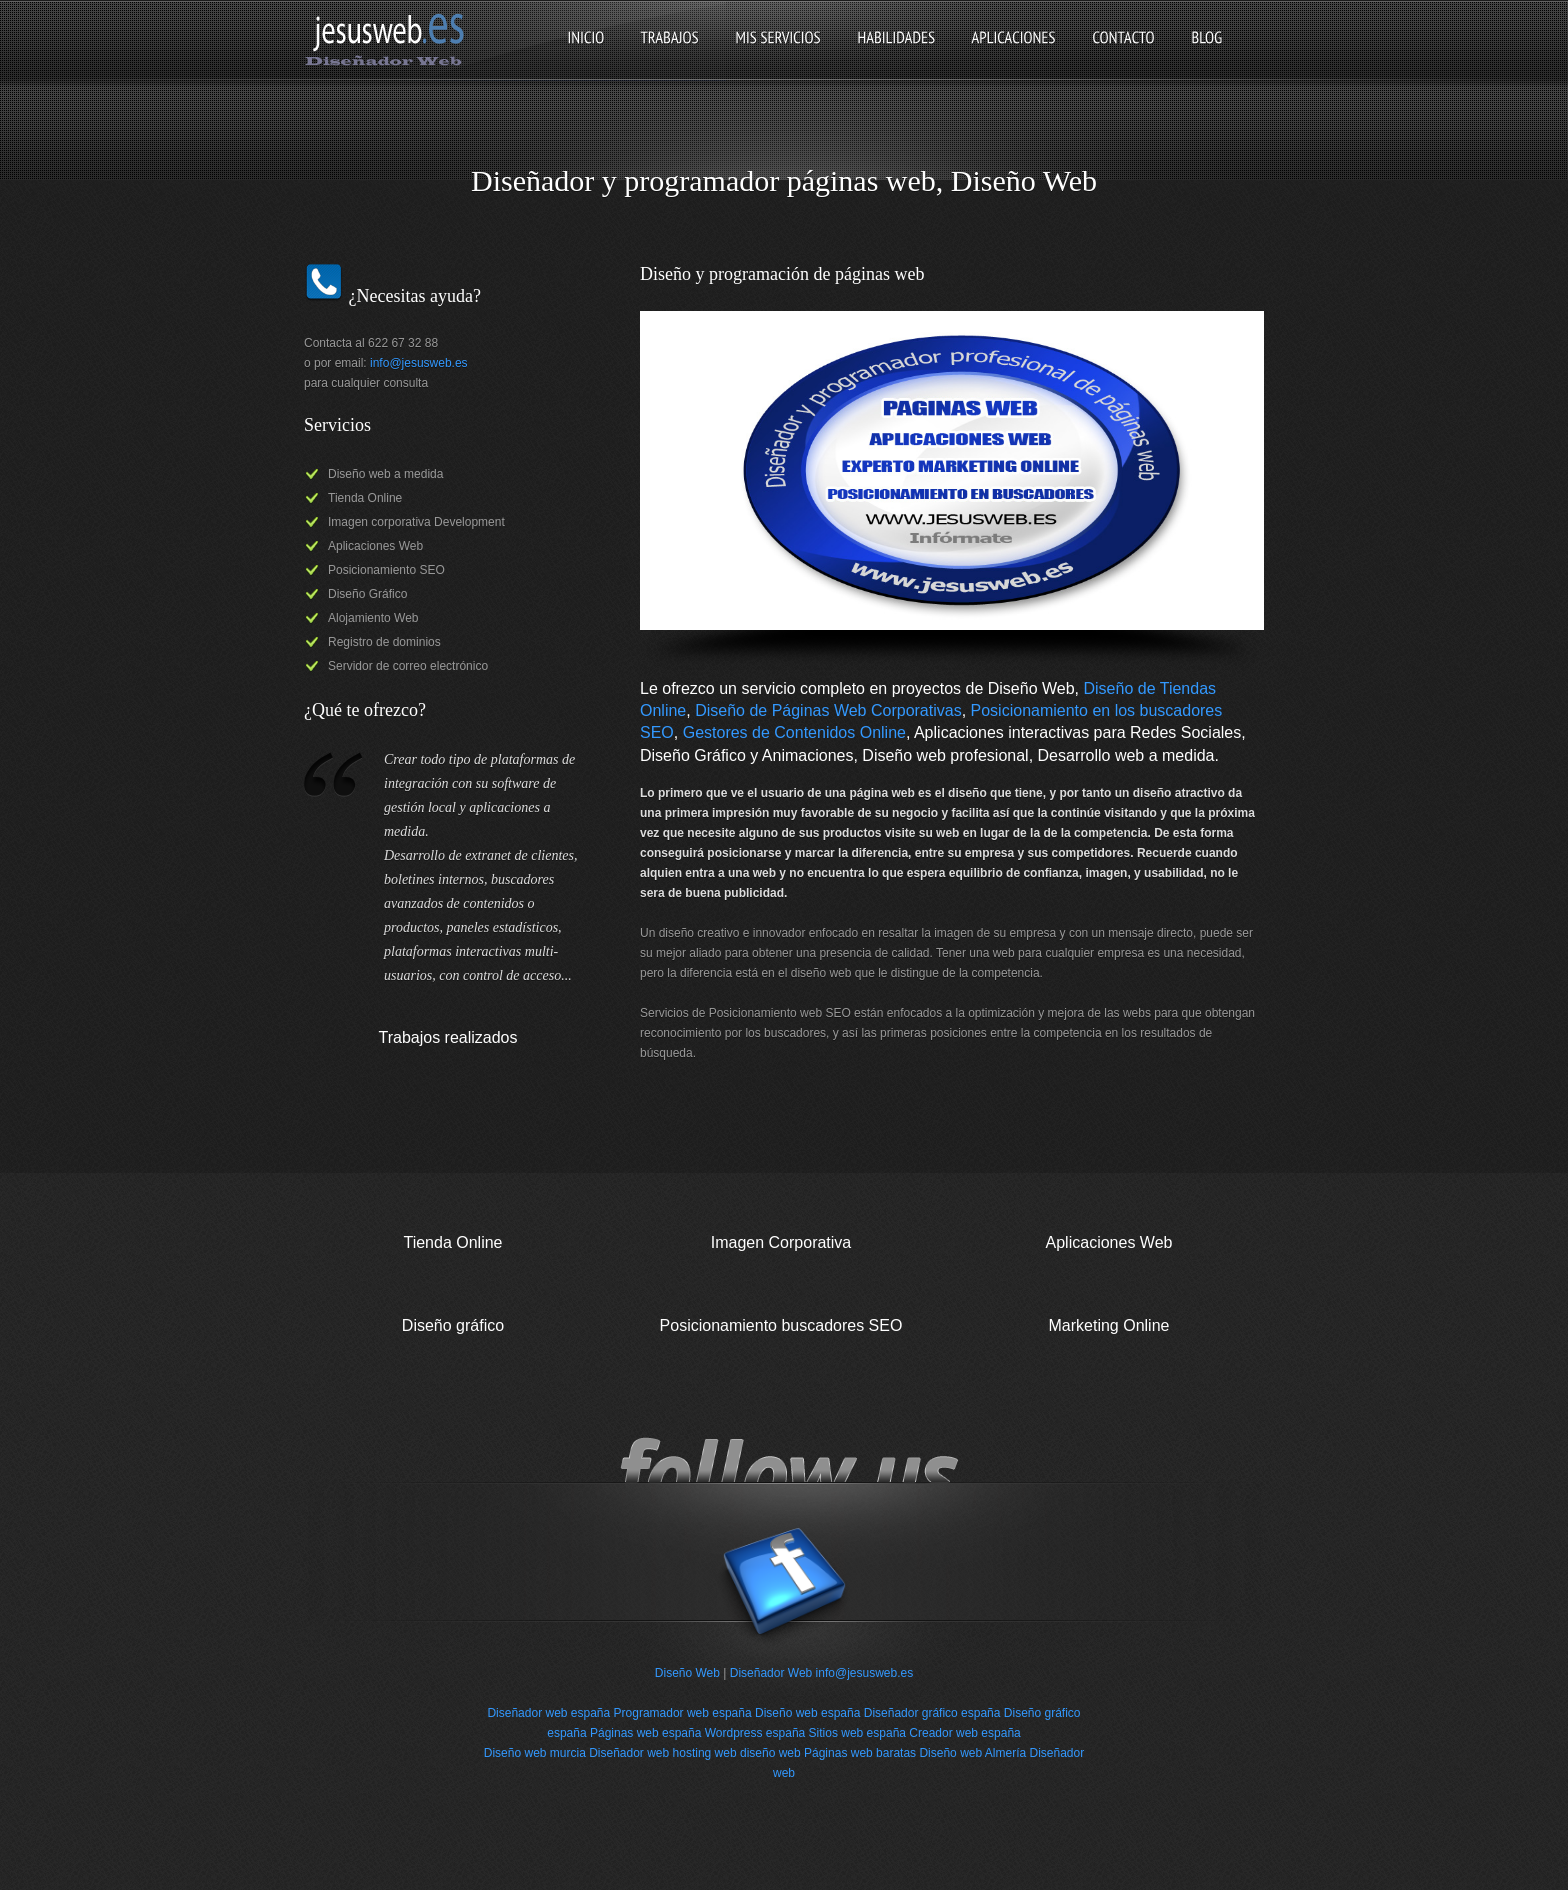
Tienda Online (452, 1242)
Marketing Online (1109, 1325)
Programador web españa (683, 1713)
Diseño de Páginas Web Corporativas (828, 710)
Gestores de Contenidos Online (794, 732)
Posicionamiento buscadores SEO (781, 1325)
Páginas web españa (645, 1733)
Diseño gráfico (453, 1325)
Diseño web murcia (535, 1753)
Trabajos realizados (447, 1037)
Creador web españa (964, 1733)
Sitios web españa (857, 1733)
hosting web (705, 1753)
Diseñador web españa (548, 1713)
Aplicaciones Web (1109, 1242)
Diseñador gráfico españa (932, 1713)
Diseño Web (687, 1673)
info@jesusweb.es (419, 363)
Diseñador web (629, 1753)
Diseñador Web (771, 1673)
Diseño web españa (807, 1713)
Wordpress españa (755, 1733)
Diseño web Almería (972, 1753)
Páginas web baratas (860, 1753)
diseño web (770, 1753)
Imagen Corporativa (781, 1242)
